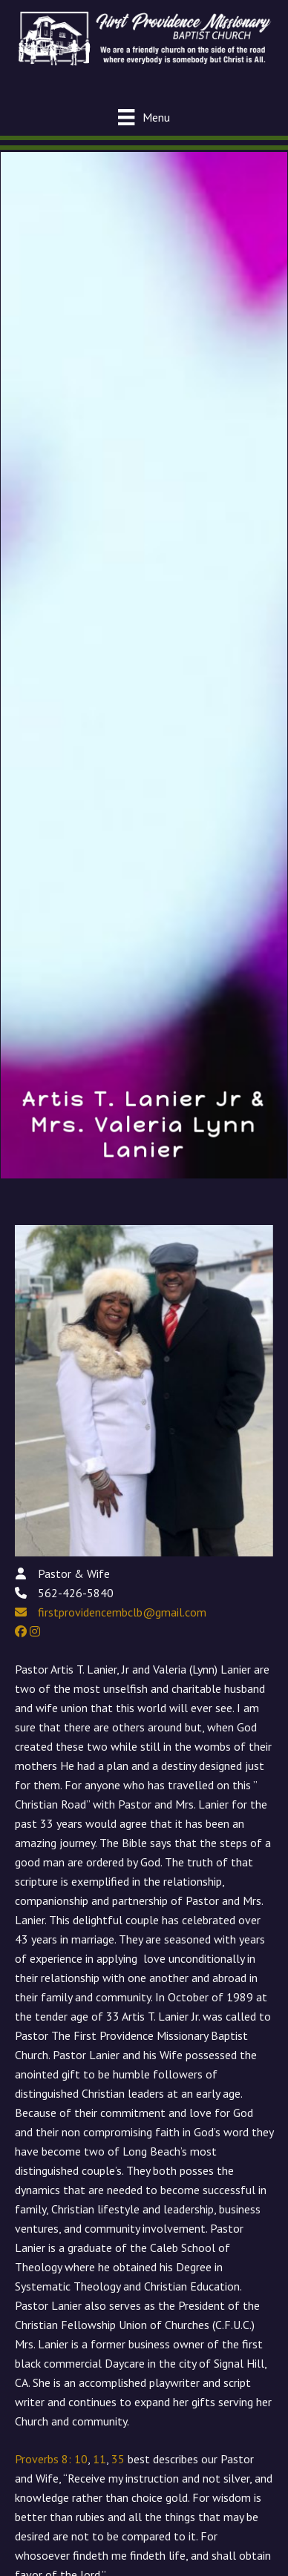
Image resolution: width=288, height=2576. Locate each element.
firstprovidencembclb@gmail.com (122, 1612)
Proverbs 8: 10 (51, 2458)
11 (99, 2458)
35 (118, 2458)
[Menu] (144, 117)
